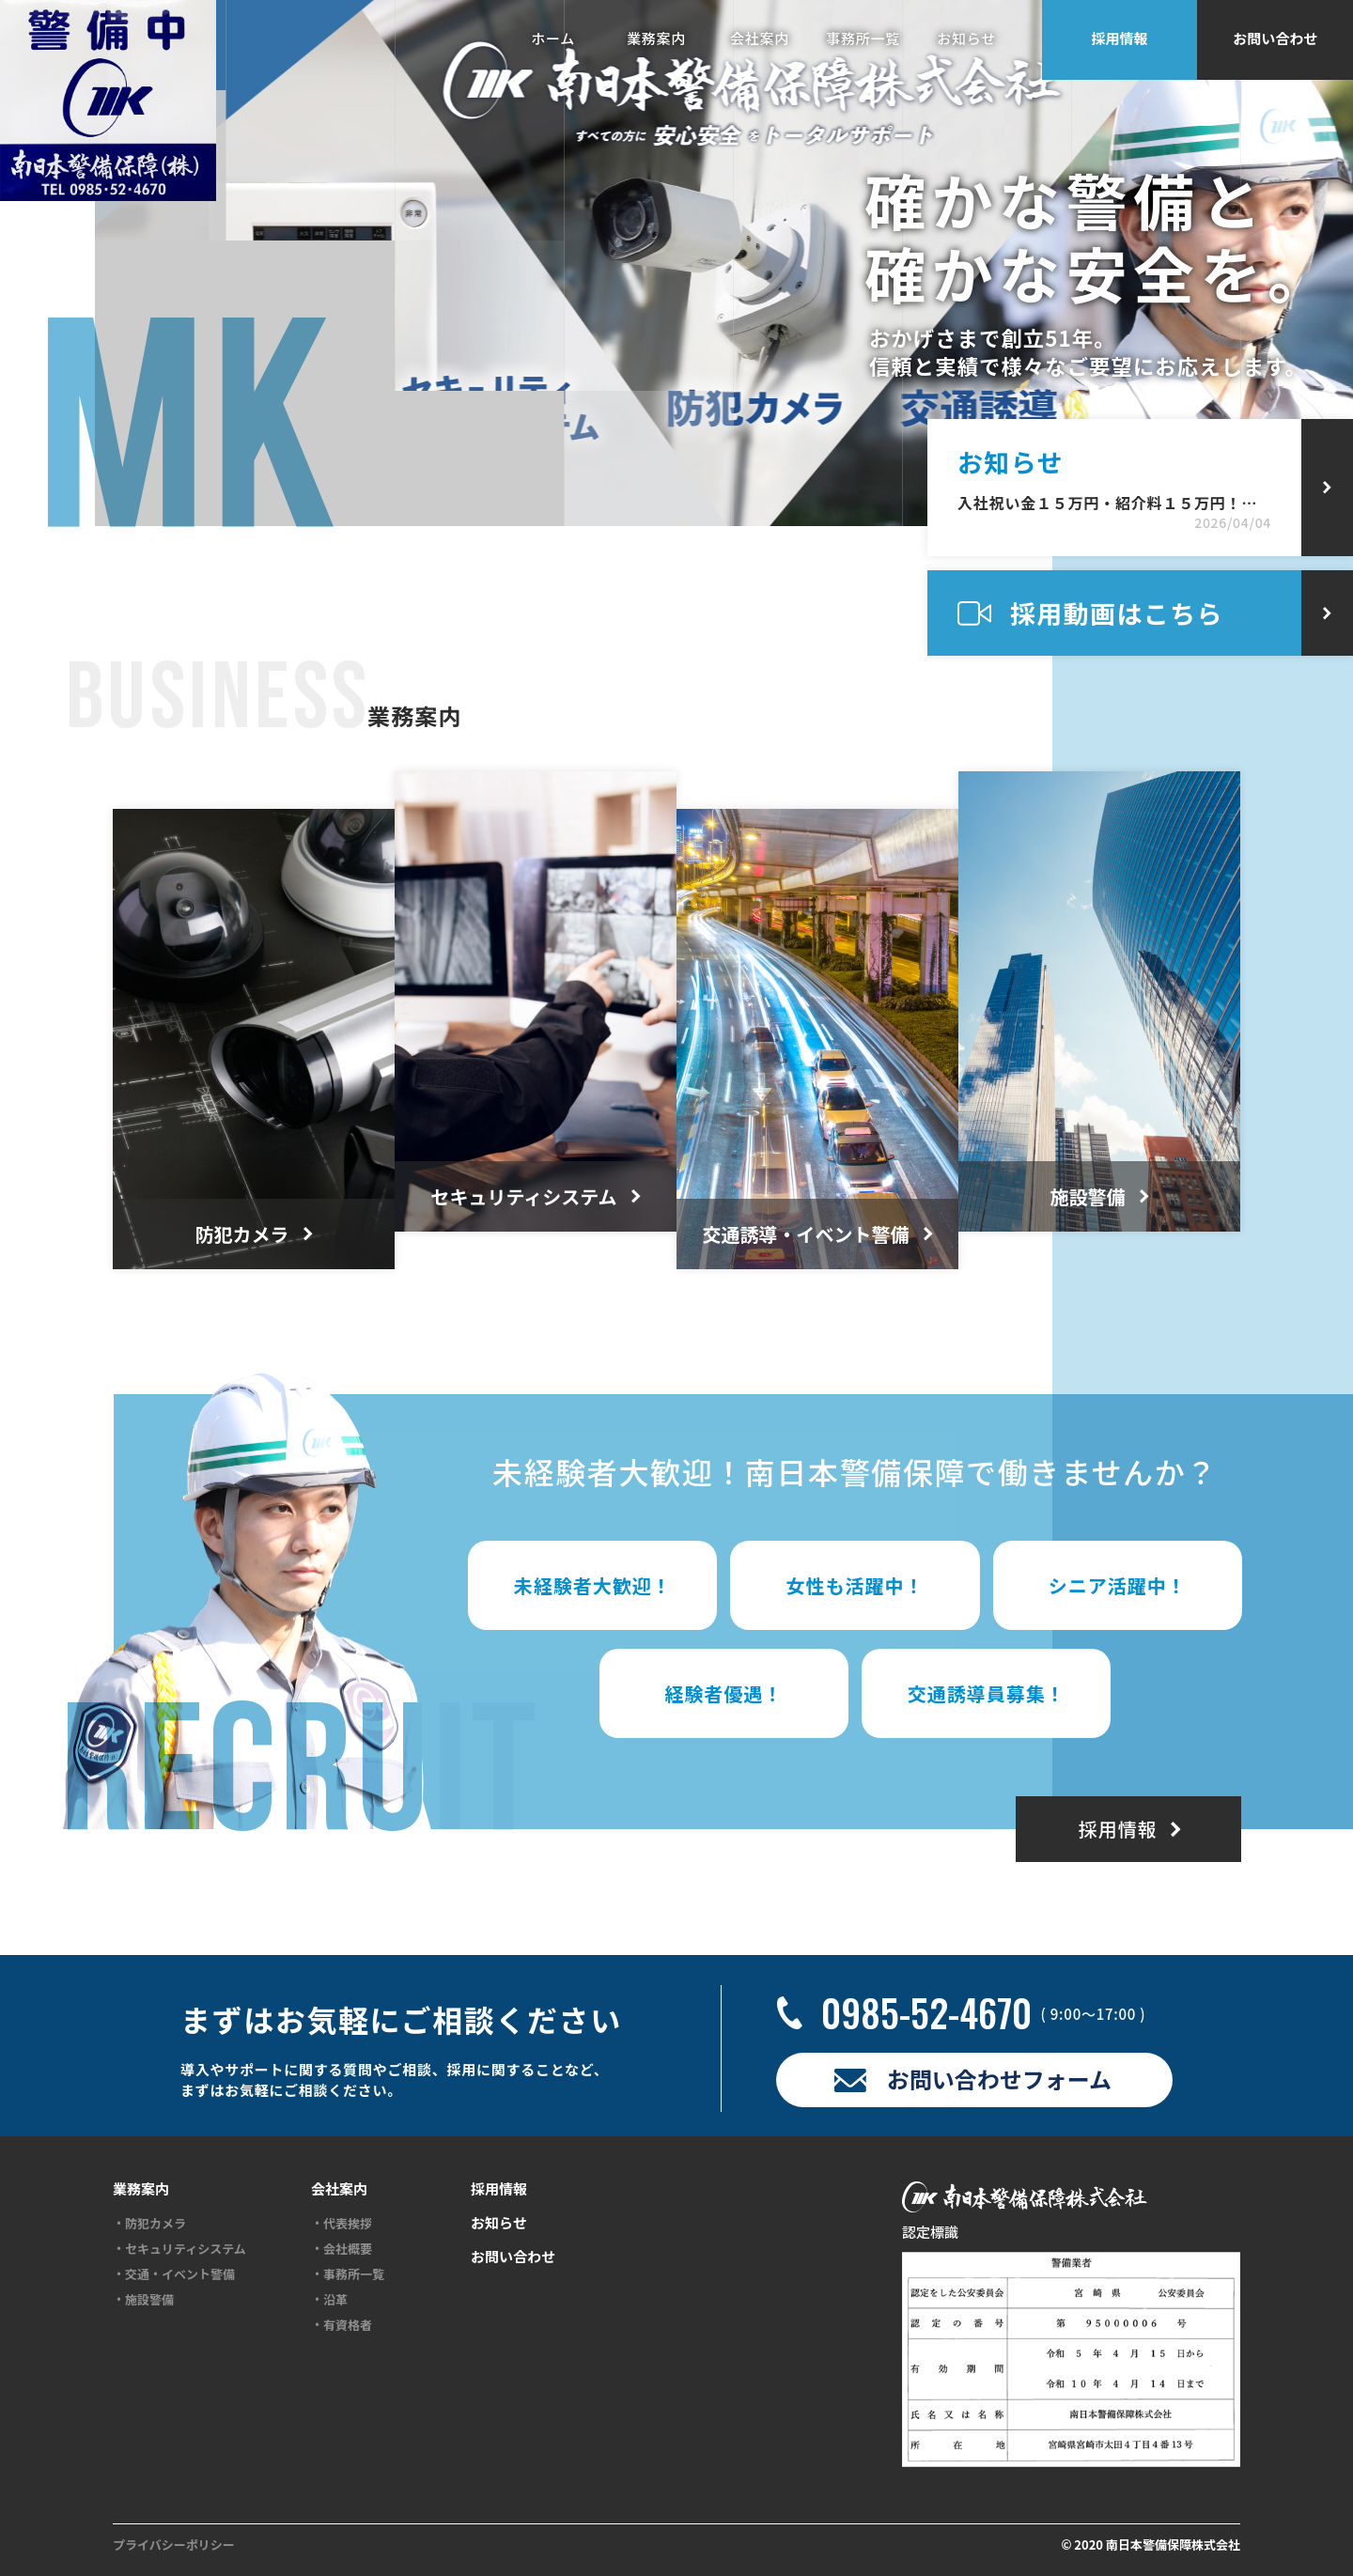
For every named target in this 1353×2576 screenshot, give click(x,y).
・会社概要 (341, 2249)
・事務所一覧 (347, 2274)
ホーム (553, 38)
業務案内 (656, 38)
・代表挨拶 (341, 2223)
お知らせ (966, 38)
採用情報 (1120, 38)
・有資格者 (341, 2325)
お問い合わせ (1275, 38)
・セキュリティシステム (179, 2249)
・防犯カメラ (149, 2223)
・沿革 (329, 2299)
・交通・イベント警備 (174, 2274)
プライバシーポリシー (174, 2544)
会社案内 (759, 38)
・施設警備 (143, 2299)
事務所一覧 (863, 38)
